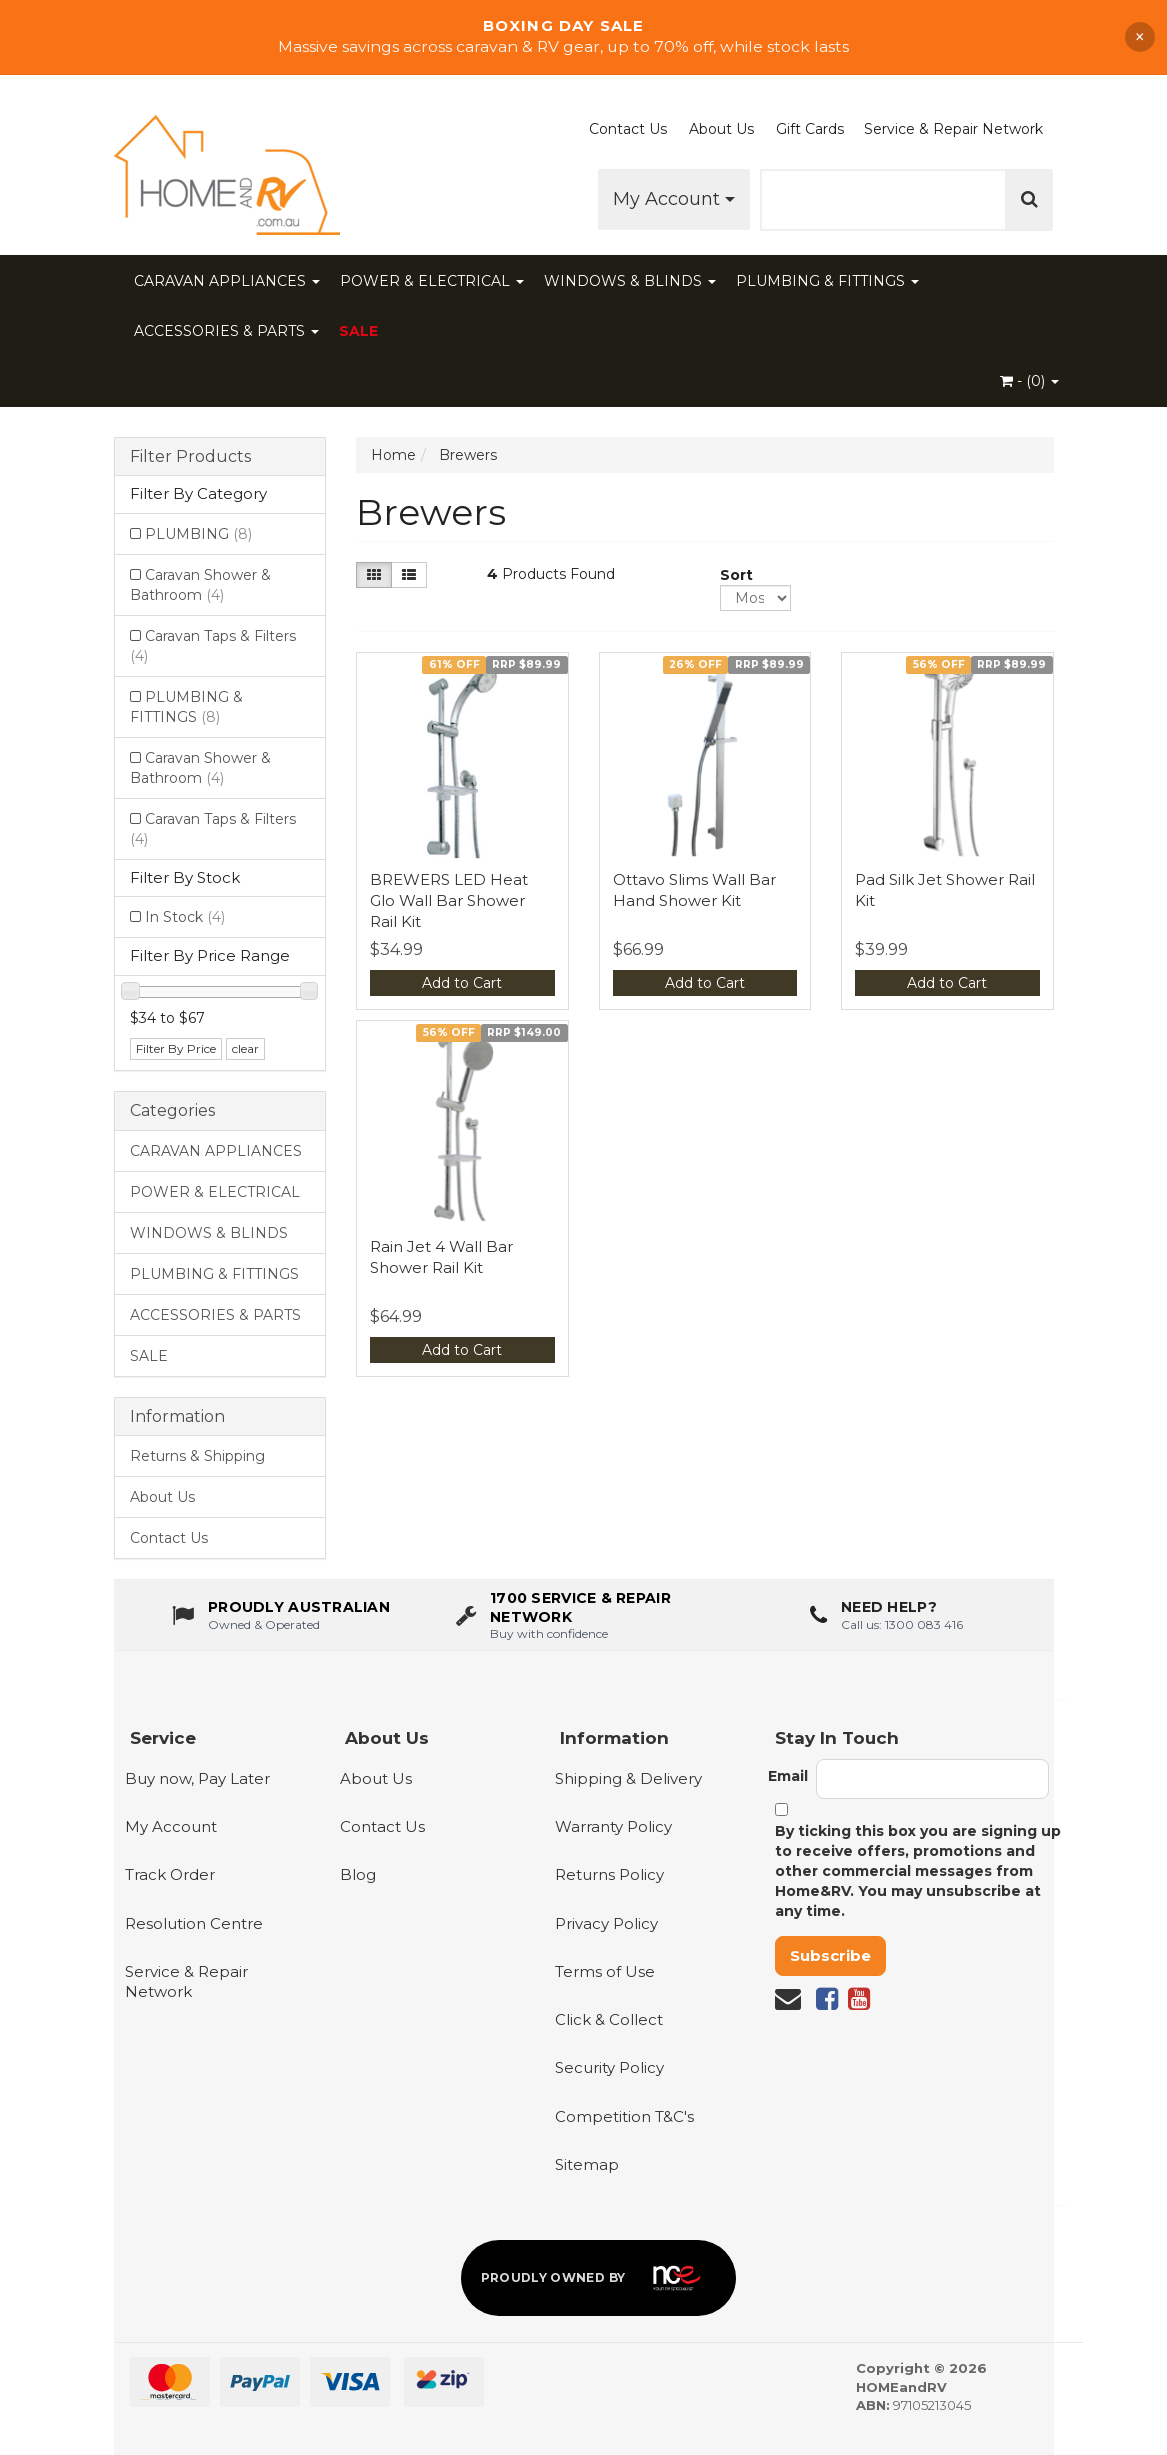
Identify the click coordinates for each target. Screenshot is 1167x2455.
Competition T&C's (624, 2116)
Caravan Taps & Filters (213, 646)
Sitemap (587, 2164)
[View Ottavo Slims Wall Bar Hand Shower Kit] (705, 758)
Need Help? (889, 1611)
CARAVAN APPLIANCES (227, 281)
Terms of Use (605, 1971)
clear (245, 1048)
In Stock (185, 917)
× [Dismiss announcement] (1140, 37)
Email (788, 1776)
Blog (358, 1874)
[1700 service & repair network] (583, 1619)
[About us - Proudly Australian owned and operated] (281, 1619)
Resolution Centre (194, 1923)
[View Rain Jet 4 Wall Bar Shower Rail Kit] (462, 1126)
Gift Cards (810, 129)
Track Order (170, 1874)
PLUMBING (198, 534)
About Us (721, 129)
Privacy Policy (606, 1923)
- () (1029, 381)
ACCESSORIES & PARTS (226, 331)
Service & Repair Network (953, 129)
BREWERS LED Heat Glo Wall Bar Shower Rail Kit (449, 900)
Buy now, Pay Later (197, 1778)
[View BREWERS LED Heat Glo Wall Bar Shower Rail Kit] (462, 758)
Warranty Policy (613, 1826)
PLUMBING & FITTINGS (827, 281)
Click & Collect (609, 2019)
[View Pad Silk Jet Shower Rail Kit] (947, 758)
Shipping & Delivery (628, 1778)
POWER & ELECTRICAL (432, 281)
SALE (359, 331)
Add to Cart (462, 983)
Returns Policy (609, 1874)
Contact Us (628, 129)
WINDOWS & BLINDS (630, 281)
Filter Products (190, 457)
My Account (674, 199)
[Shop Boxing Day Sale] (583, 37)
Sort (727, 575)
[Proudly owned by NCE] (599, 2278)
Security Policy (609, 2067)
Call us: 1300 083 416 (902, 1627)
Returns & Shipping (197, 1456)
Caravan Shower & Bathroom (200, 585)
